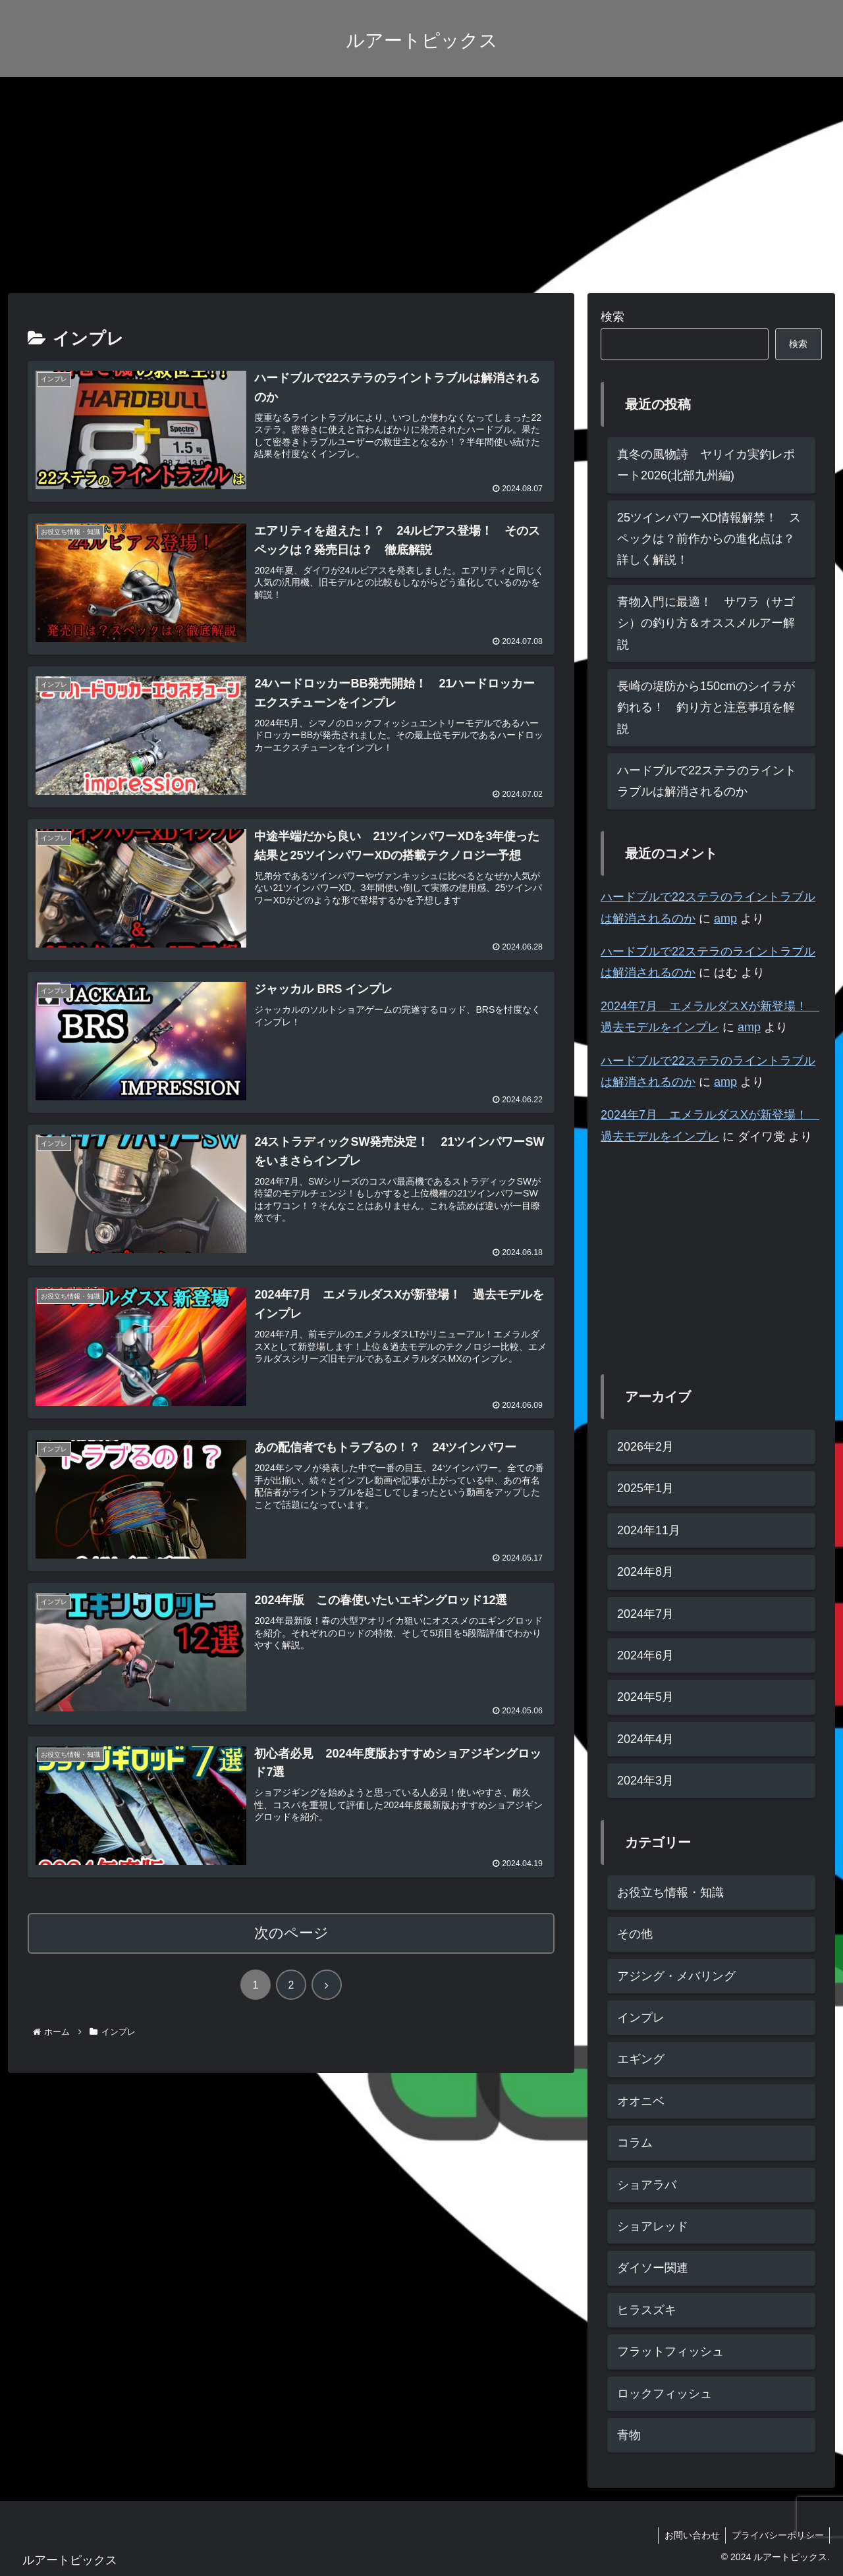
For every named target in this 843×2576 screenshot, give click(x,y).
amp (725, 918)
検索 (612, 316)
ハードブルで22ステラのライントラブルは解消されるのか (706, 781)
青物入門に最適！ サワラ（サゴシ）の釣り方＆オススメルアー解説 (706, 623)
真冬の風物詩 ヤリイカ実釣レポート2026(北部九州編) (706, 465)
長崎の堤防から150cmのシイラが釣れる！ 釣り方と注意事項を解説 (706, 708)
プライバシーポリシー (776, 2535)
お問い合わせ (689, 2535)
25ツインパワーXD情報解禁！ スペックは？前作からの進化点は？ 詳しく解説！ (712, 539)
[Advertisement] (421, 185)
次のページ (291, 1933)
